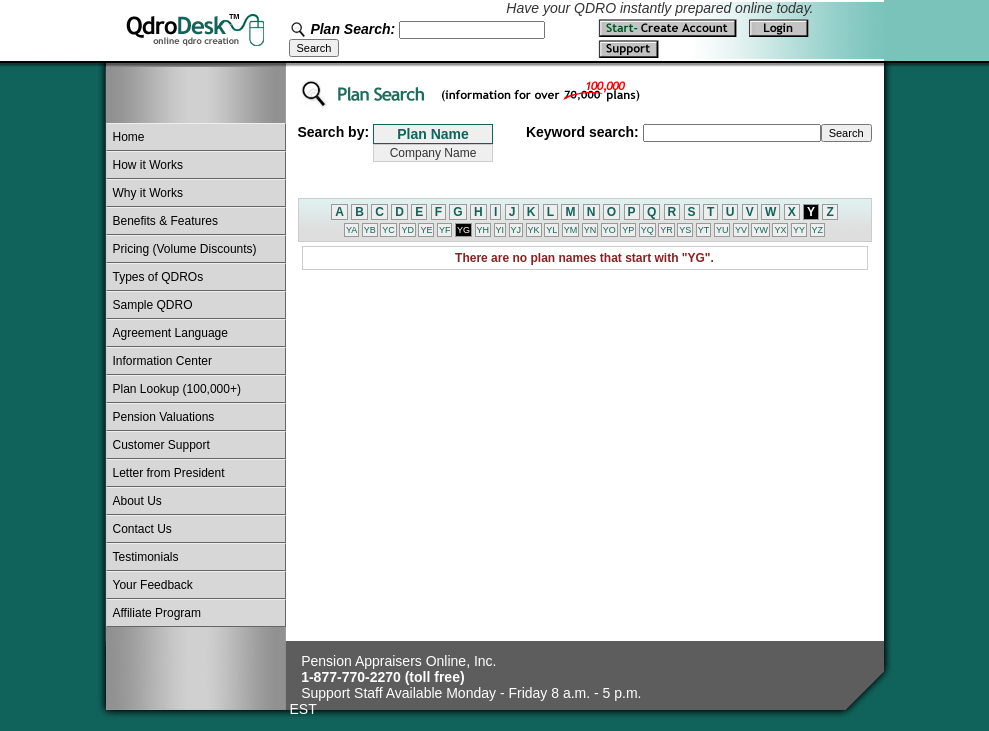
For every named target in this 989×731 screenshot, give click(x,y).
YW (760, 230)
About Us (137, 501)
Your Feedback (153, 585)
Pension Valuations (164, 417)
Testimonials (146, 557)
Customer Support (161, 445)
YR (666, 230)
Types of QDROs (158, 277)
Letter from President (169, 473)
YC (388, 230)
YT (704, 230)
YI (500, 230)
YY (799, 230)
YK (534, 230)
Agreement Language (170, 333)
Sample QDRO (153, 305)
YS (685, 230)
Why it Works (148, 193)
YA (351, 230)
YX (780, 230)
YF (445, 230)
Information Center (162, 361)
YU (722, 230)
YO (609, 230)
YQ (647, 230)
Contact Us (142, 529)
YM (571, 230)
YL (551, 230)
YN (590, 230)
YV (741, 230)
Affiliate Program (157, 613)
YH (483, 230)
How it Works (148, 165)
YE (426, 230)
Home (129, 137)
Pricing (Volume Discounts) (185, 249)
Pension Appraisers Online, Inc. (398, 661)
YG (463, 230)
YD (407, 230)
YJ (516, 230)
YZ (818, 230)
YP (628, 230)
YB (370, 230)
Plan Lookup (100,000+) (177, 389)
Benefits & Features (165, 221)
